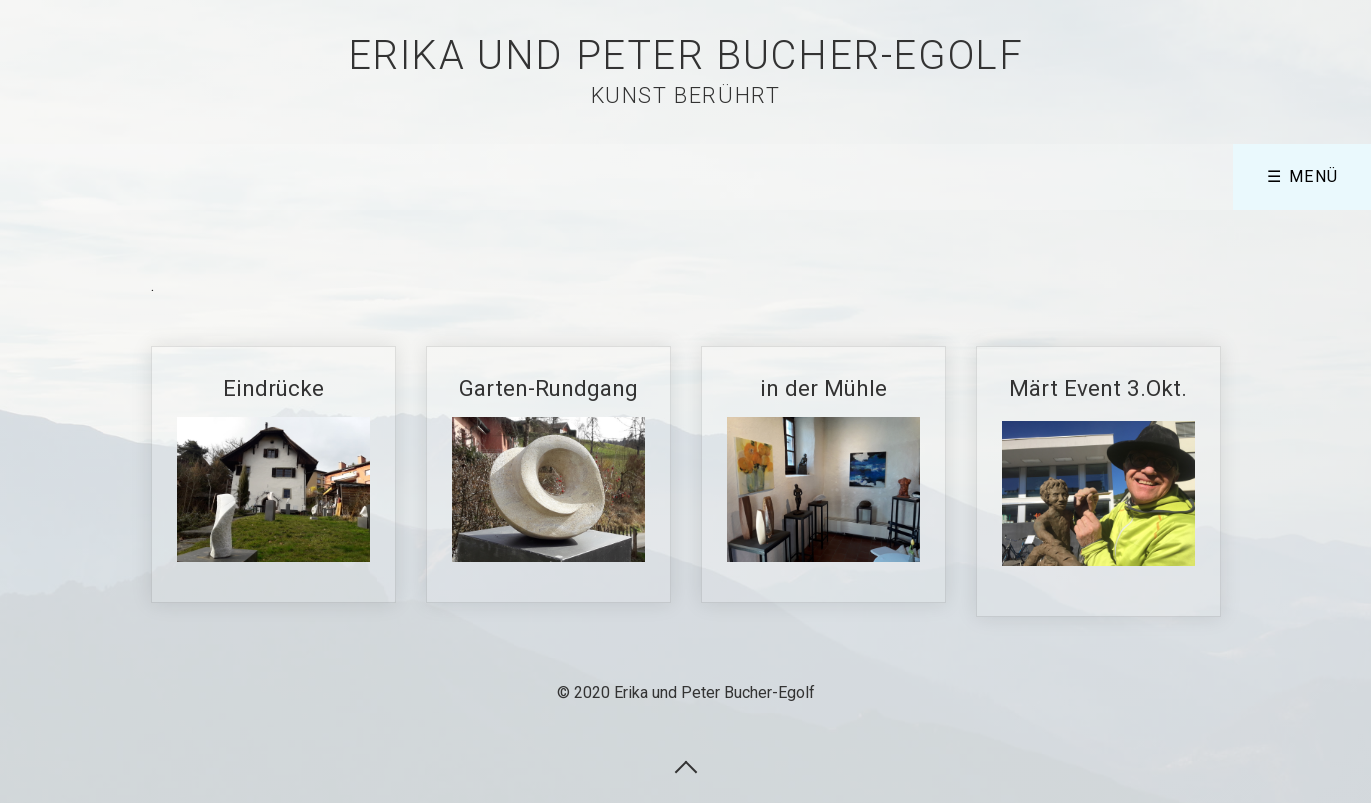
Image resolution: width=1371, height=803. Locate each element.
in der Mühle (823, 474)
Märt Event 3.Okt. (1098, 481)
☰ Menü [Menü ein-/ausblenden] (1303, 176)
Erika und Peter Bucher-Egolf (686, 55)
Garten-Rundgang (548, 474)
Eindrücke (273, 474)
